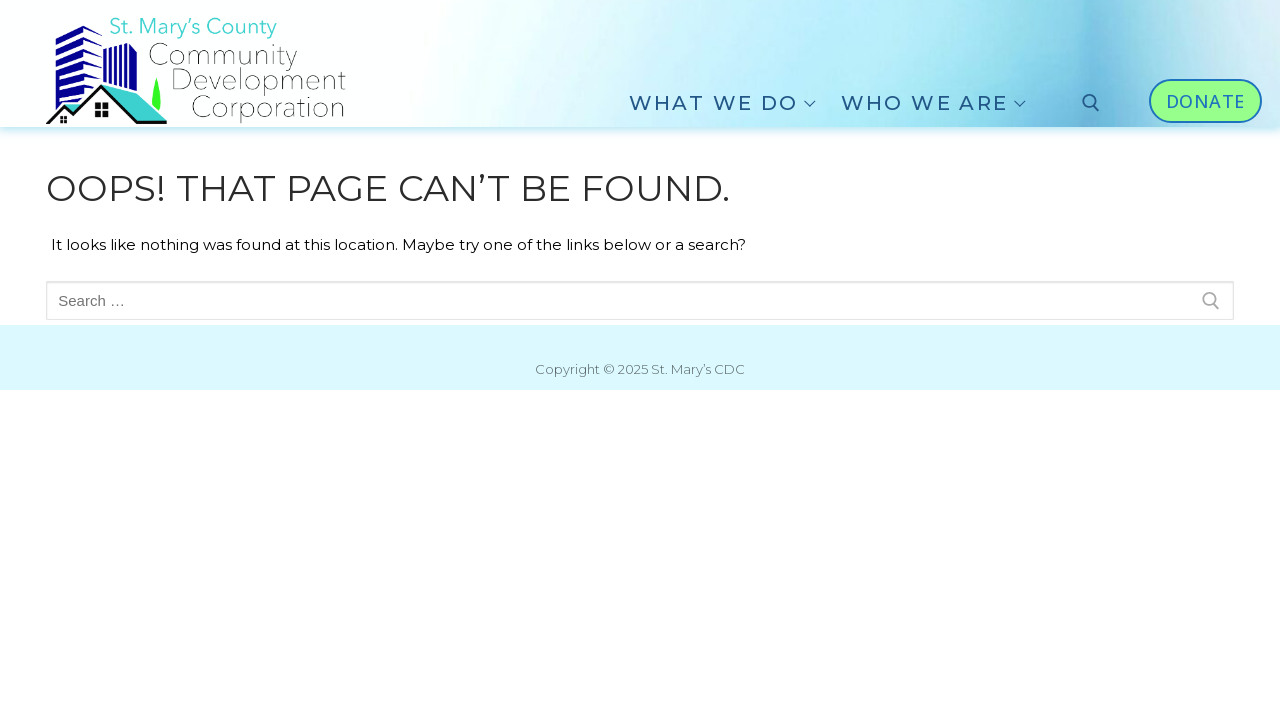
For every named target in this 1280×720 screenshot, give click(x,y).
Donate (1205, 101)
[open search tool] (1091, 103)
